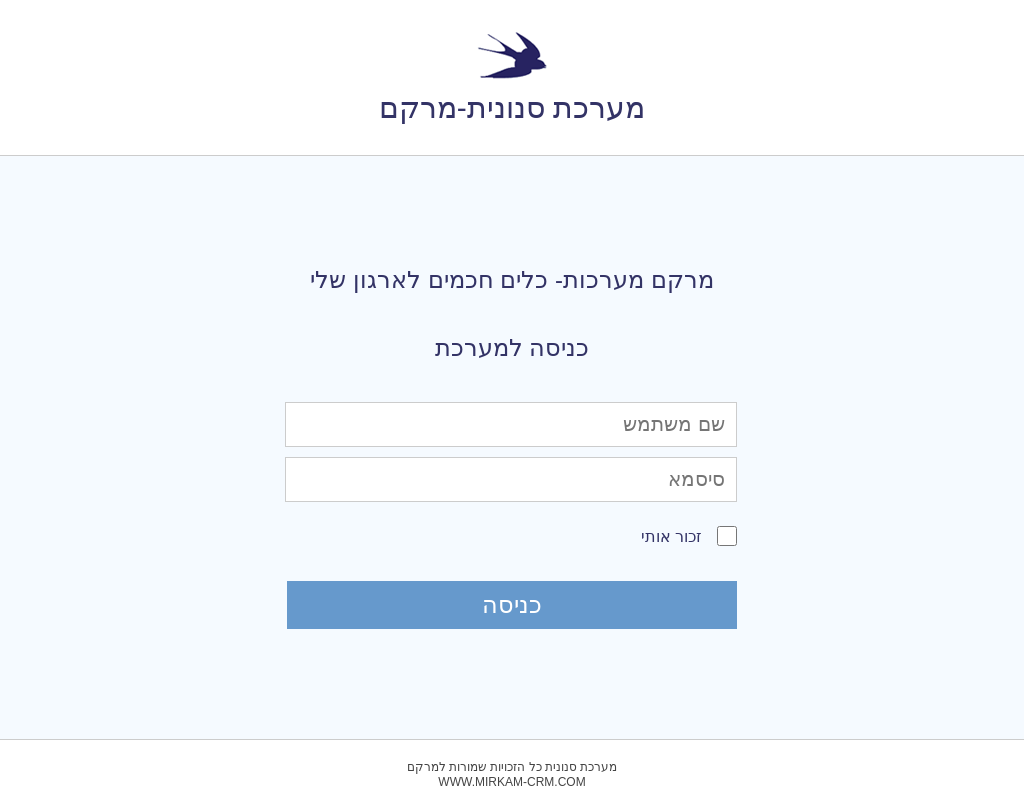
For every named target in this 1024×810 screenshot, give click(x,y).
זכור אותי (671, 536)
